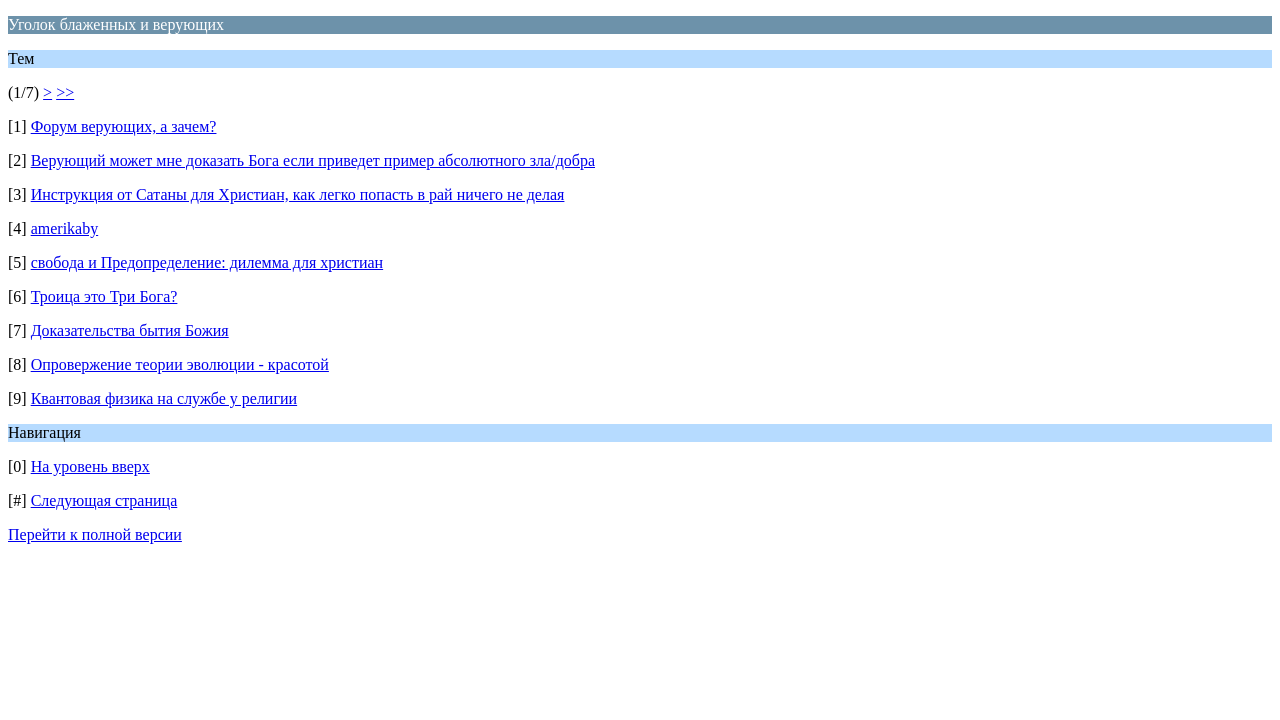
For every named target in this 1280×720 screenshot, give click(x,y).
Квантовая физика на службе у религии (164, 398)
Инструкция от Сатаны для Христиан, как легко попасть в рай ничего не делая (298, 194)
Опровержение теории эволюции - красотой (180, 364)
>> (65, 92)
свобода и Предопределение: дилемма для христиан (207, 262)
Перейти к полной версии (95, 534)
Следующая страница (104, 500)
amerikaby (65, 228)
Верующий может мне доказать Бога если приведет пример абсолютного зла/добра (313, 160)
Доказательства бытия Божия (130, 330)
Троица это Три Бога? (104, 296)
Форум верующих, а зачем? (124, 126)
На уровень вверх (90, 466)
